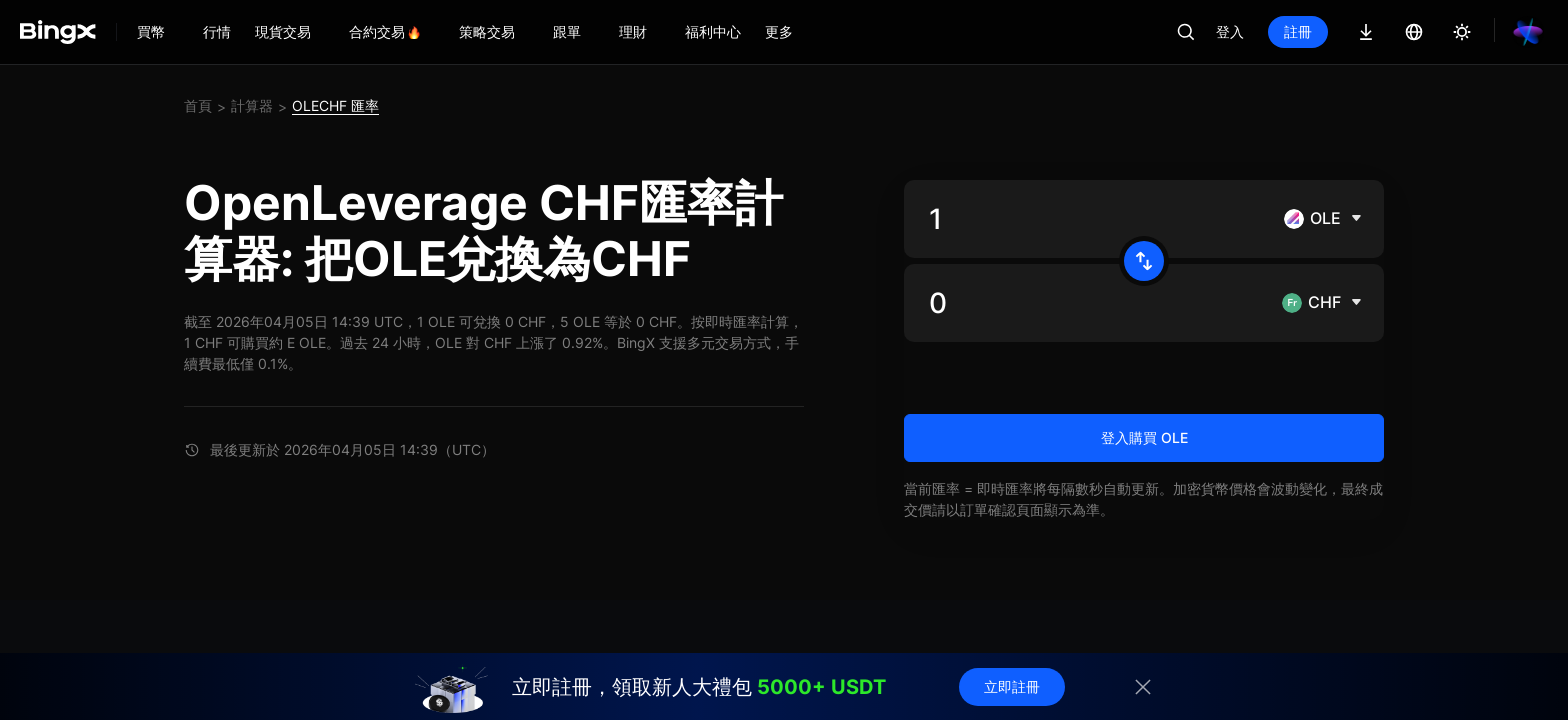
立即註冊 (1012, 686)
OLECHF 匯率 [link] (335, 105)
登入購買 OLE (1144, 437)
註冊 (1298, 31)
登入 (1230, 31)
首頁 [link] (198, 105)
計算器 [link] (252, 105)
